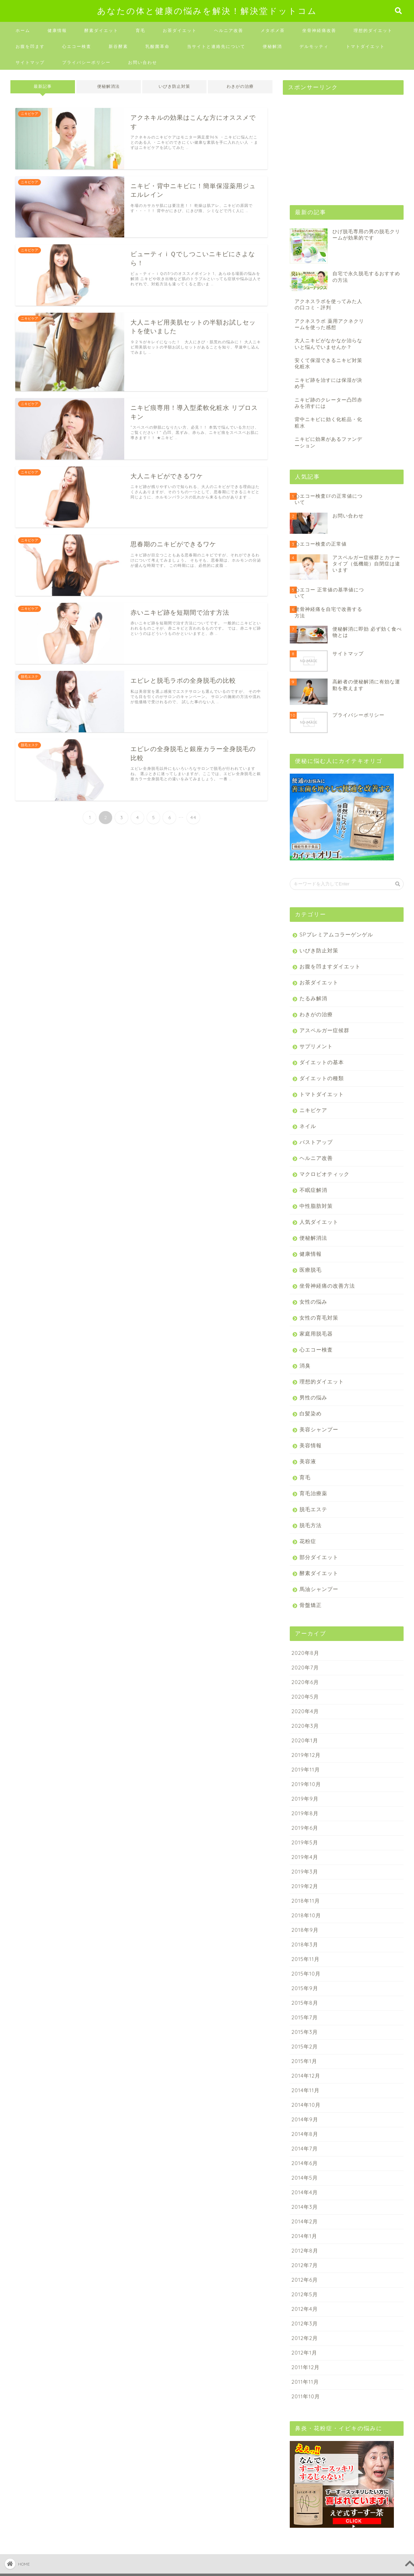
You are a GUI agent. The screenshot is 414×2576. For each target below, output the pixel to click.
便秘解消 (272, 46)
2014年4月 (305, 2192)
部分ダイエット (318, 1557)
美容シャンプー (318, 1429)
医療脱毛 (310, 1269)
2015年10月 (306, 1973)
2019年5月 (305, 1842)
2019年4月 (305, 1857)
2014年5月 (305, 2177)
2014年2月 (305, 2221)
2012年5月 (305, 2294)
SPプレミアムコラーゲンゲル (336, 934)
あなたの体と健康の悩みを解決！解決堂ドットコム (207, 11)
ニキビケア (313, 1110)
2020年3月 (305, 1726)
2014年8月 (305, 2134)
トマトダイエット (365, 46)
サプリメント (316, 1046)
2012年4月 (305, 2309)
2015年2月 (305, 2046)
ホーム (23, 30)
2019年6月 (305, 1828)
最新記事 (43, 86)
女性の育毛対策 (318, 1317)
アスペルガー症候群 (324, 1030)
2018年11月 (306, 1900)
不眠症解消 (313, 1190)
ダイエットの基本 (321, 1062)
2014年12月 (306, 2075)
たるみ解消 (313, 998)
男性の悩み (313, 1397)
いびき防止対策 (174, 86)
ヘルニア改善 (228, 30)
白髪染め (310, 1413)
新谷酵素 (118, 46)
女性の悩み (313, 1301)
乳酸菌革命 (157, 46)
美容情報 (310, 1445)
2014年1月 (304, 2236)
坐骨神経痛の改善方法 (327, 1285)
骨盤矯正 (310, 1605)
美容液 (307, 1461)
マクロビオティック (324, 1174)
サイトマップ (30, 62)
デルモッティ (314, 46)
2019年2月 (305, 1886)
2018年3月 (305, 1944)
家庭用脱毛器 (316, 1333)
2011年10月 (306, 2396)
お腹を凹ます (30, 46)
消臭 (305, 1365)
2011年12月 (306, 2367)
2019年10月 (306, 1784)
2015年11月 (306, 1959)
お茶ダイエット (180, 30)
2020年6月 (305, 1682)
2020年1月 (305, 1740)
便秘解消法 (108, 86)
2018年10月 (306, 1915)
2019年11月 (306, 1769)
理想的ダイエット (373, 30)
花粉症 (307, 1541)
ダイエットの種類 (321, 1078)
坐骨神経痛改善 (319, 30)
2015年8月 (305, 2003)
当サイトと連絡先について (216, 46)
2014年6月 (305, 2163)
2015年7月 (305, 2017)
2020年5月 (305, 1696)
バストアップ (316, 1142)
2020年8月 (305, 1653)
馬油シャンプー (318, 1589)
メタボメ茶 (273, 30)
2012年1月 (304, 2352)
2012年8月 (305, 2250)
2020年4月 (305, 1711)
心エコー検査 (76, 46)
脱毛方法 (310, 1525)
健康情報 (57, 30)
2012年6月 (305, 2279)
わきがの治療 (240, 86)
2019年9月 (305, 1798)
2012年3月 (305, 2323)
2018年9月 (305, 1930)
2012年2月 (305, 2338)
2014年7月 (305, 2148)
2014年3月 (305, 2207)
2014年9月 (305, 2119)
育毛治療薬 (313, 1493)
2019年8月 (305, 1813)
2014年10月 (306, 2105)
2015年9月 (305, 1988)
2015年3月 (305, 2032)
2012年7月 (305, 2265)
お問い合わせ (142, 62)
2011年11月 (305, 2382)
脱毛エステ (313, 1509)
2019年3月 (305, 1871)
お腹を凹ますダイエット (330, 966)
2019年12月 (306, 1755)
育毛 (140, 30)
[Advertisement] (335, 143)
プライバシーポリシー (86, 62)
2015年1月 (304, 2061)
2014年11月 (306, 2090)
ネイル (307, 1126)
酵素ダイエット (101, 30)
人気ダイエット (318, 1222)
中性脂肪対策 (316, 1206)
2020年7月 (305, 1667)
